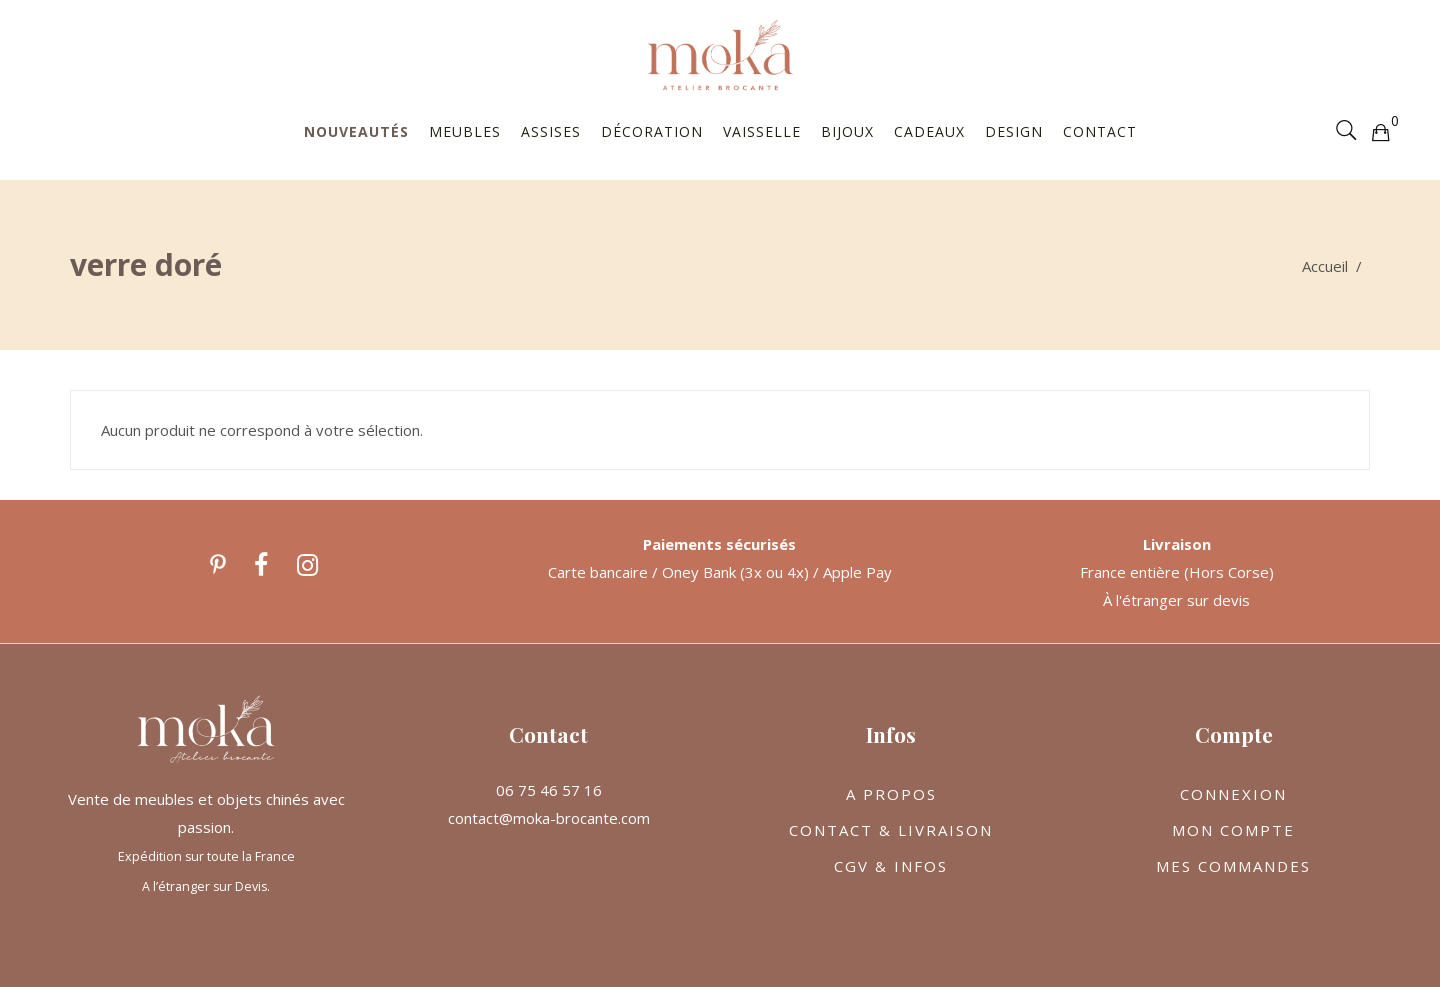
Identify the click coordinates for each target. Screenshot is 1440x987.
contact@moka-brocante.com (549, 818)
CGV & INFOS (891, 866)
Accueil (1325, 266)
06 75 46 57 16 (549, 790)
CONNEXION (1233, 794)
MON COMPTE (1233, 830)
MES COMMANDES (1233, 866)
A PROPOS (891, 794)
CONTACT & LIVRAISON (891, 830)
